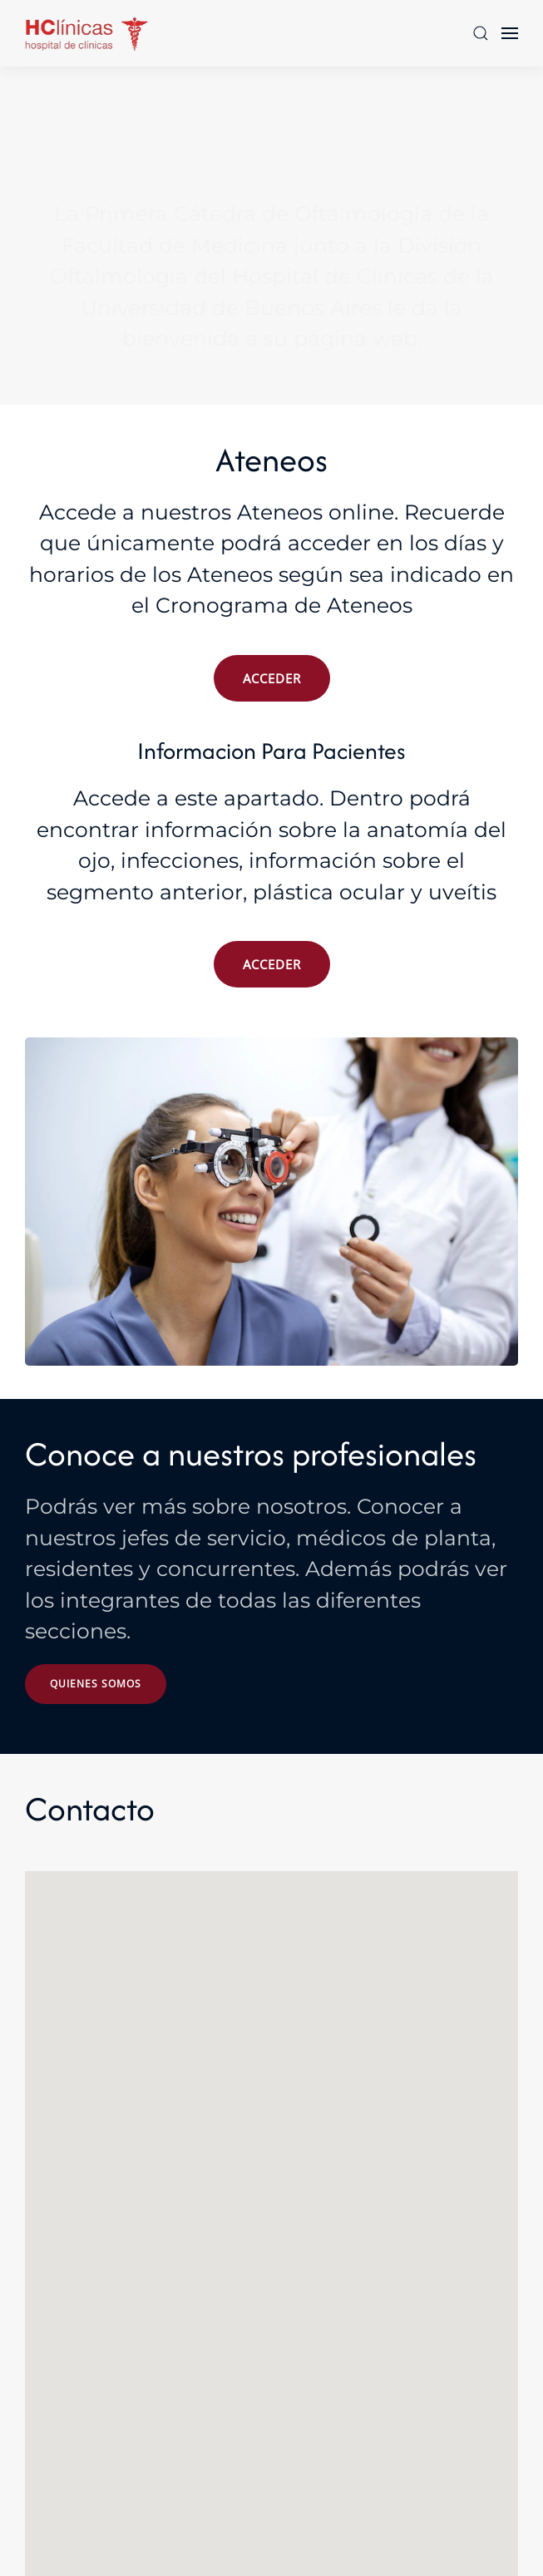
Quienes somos (95, 1684)
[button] (480, 33)
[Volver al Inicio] (87, 33)
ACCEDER (272, 678)
